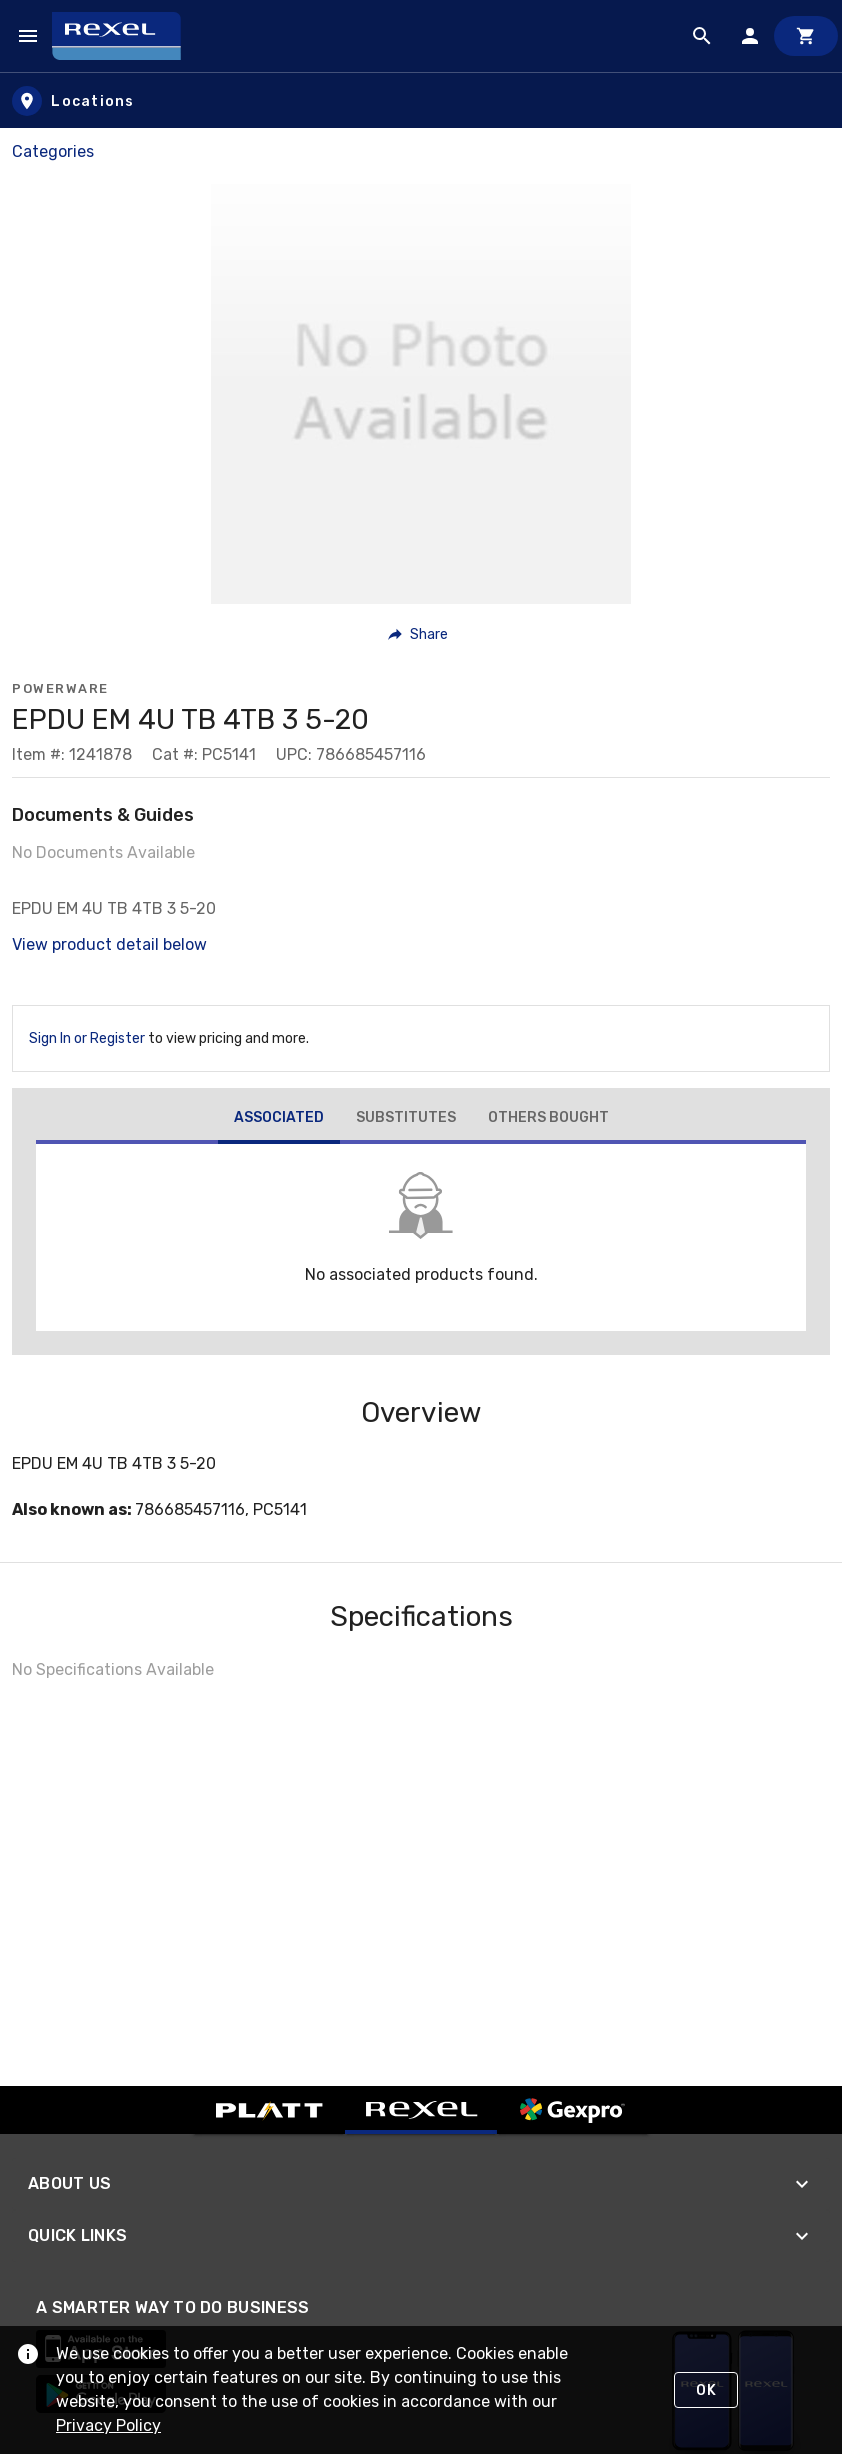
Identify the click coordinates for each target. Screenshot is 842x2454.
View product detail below (109, 944)
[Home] (125, 36)
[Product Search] (702, 36)
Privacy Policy (108, 2425)
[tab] (279, 1120)
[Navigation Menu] (28, 36)
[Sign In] (750, 36)
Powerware (60, 688)
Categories (53, 151)
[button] (418, 634)
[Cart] (806, 36)
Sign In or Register (87, 1038)
